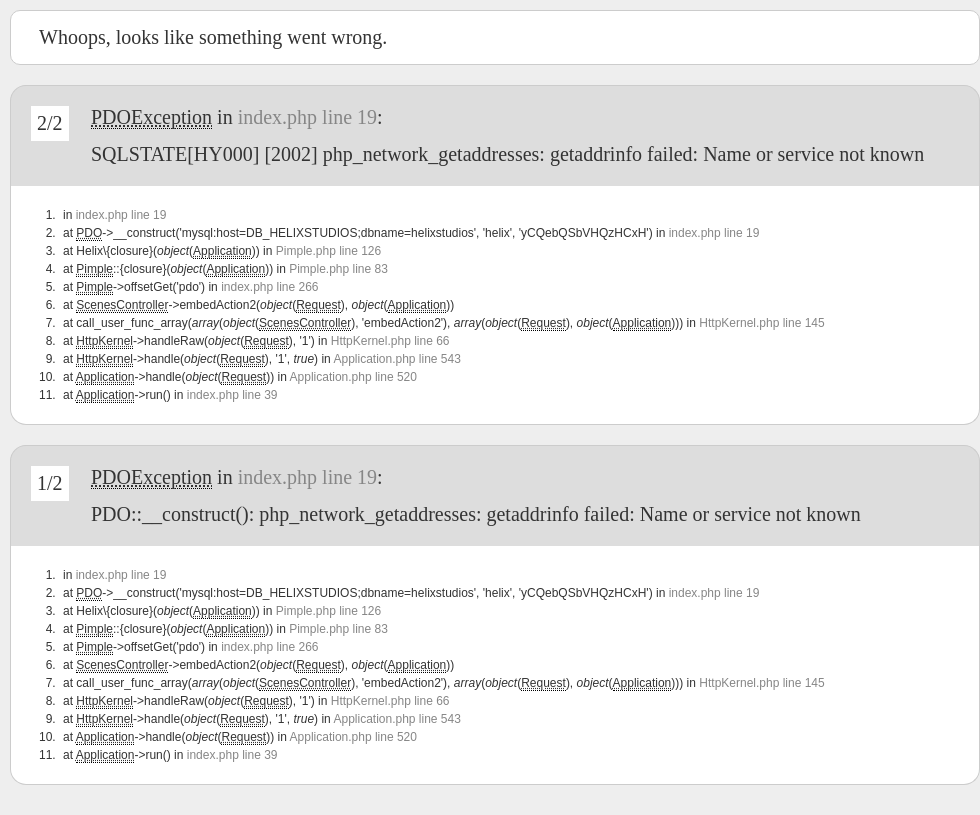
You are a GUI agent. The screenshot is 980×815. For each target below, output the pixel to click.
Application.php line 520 (353, 377)
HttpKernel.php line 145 (761, 323)
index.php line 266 (269, 287)
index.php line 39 (232, 395)
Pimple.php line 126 (328, 251)
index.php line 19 (307, 117)
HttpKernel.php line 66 (390, 341)
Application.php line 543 (396, 359)
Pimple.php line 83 (338, 269)
